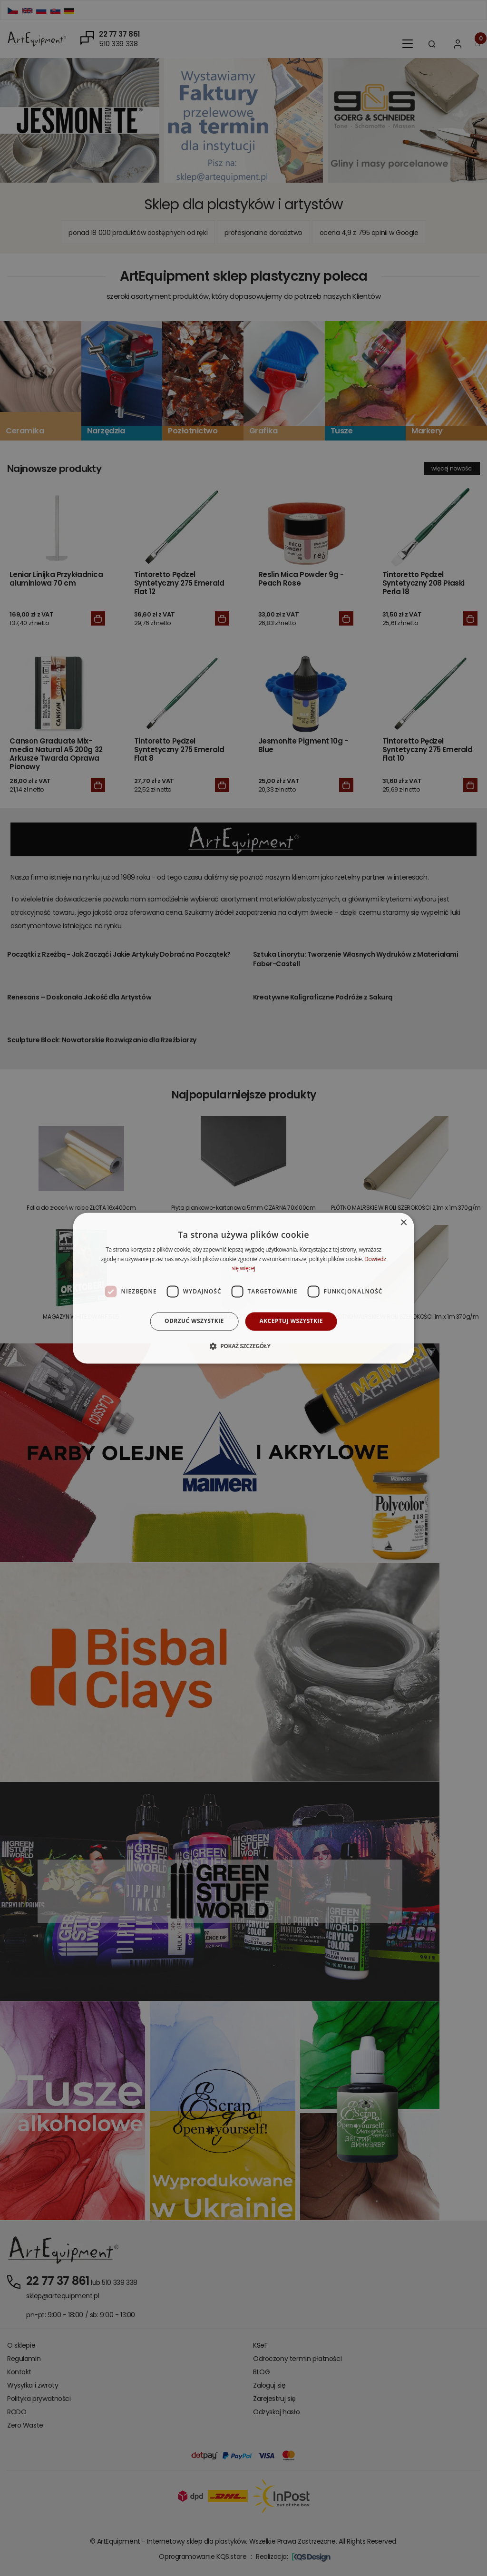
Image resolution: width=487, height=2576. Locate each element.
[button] (243, 1346)
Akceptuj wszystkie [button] (291, 1321)
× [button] (403, 1222)
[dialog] (243, 1288)
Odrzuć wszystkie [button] (194, 1321)
